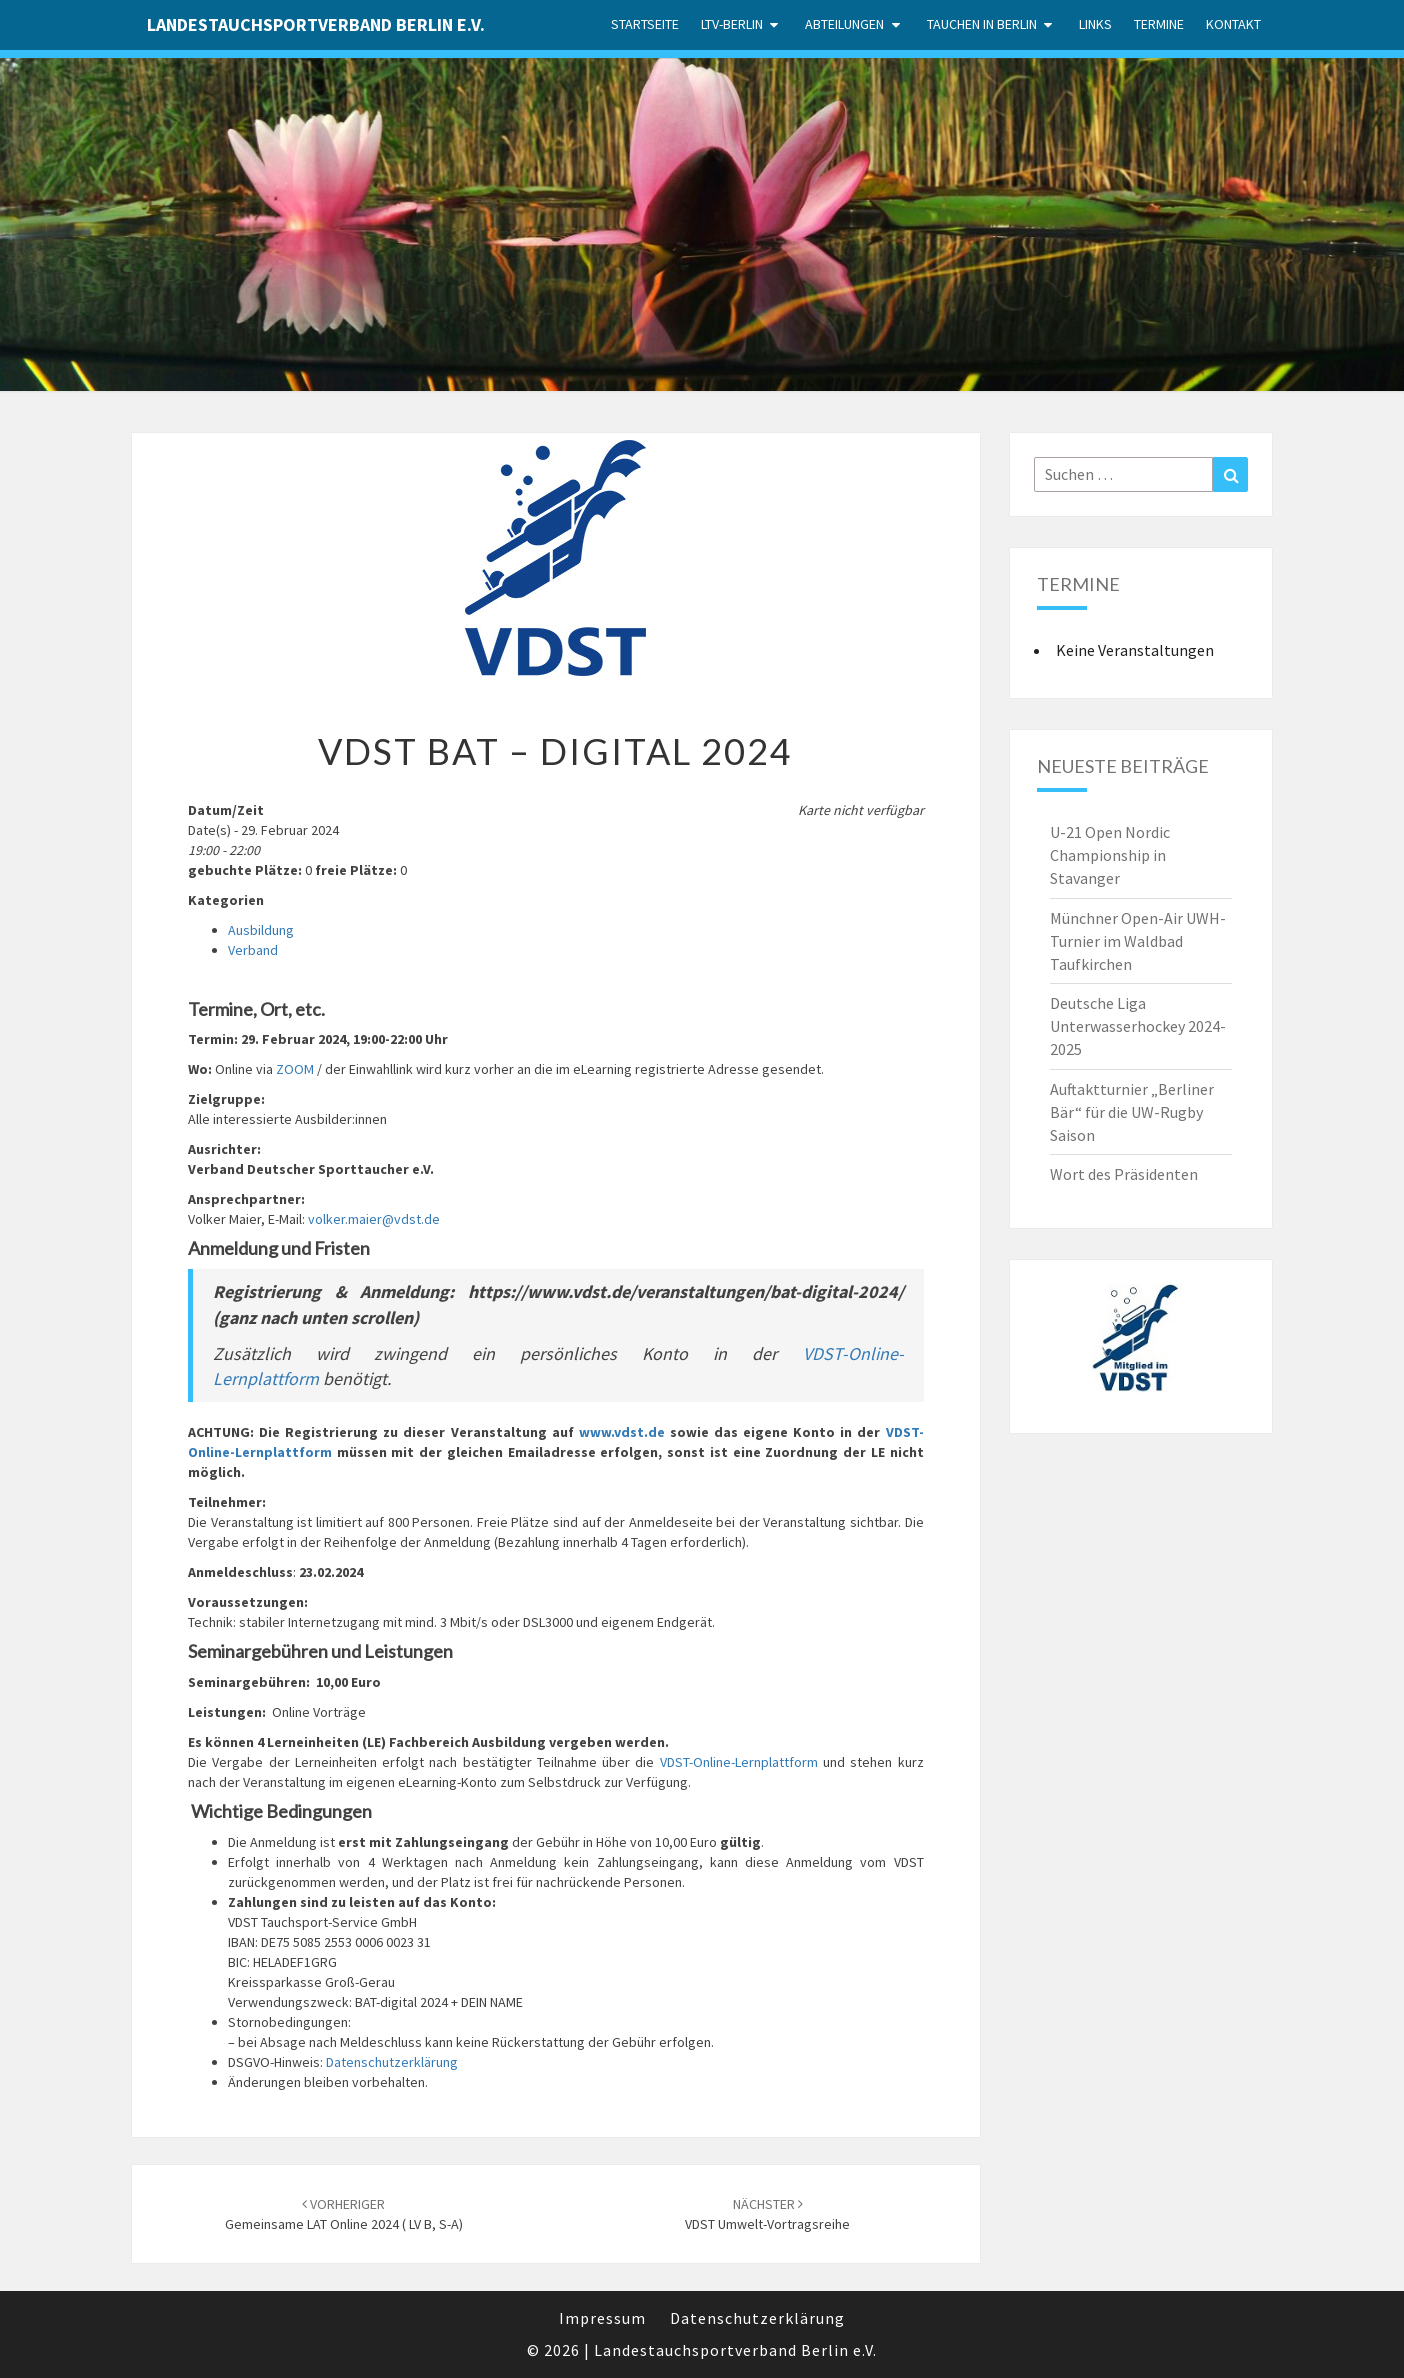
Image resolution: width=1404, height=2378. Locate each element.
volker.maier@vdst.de (374, 1219)
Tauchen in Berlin (982, 24)
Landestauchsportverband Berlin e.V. (316, 24)
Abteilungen (844, 24)
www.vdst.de (622, 1432)
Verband (253, 950)
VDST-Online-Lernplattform (739, 1762)
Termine (1159, 24)
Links (1095, 24)
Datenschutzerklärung (392, 2062)
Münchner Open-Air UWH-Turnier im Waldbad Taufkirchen (1138, 941)
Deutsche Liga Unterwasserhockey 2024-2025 (1138, 1026)
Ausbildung (261, 930)
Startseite (645, 24)
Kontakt (1233, 24)
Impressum (602, 2318)
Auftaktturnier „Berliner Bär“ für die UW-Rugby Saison (1132, 1112)
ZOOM (295, 1069)
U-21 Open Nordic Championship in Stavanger (1110, 855)
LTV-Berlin (732, 24)
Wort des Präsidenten (1124, 1174)
